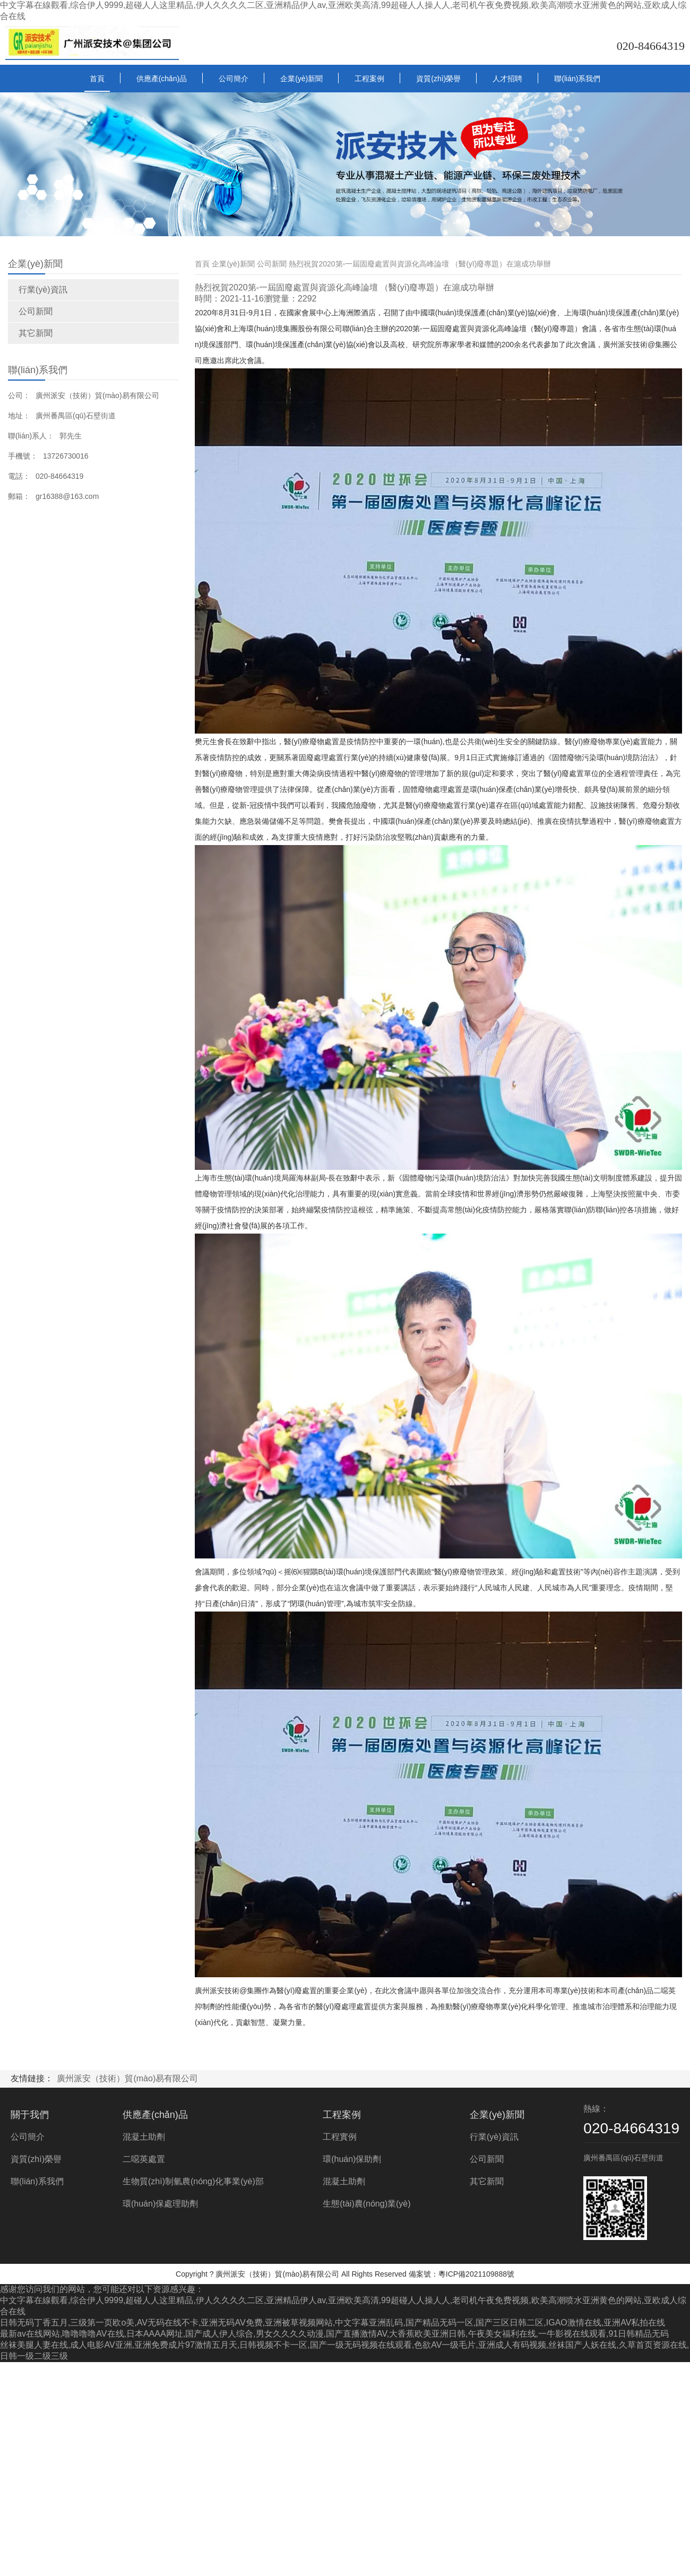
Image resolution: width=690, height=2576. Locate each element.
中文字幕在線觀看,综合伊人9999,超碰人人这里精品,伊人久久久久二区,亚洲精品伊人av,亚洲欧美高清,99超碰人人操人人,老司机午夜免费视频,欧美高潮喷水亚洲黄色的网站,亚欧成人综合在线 (343, 11)
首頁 (97, 78)
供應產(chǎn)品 (161, 78)
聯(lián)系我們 (577, 78)
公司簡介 (233, 78)
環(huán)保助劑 (352, 2159)
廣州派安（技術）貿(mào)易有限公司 (127, 2078)
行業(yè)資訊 (43, 289)
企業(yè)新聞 (301, 78)
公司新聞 (36, 311)
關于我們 (30, 2114)
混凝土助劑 (144, 2136)
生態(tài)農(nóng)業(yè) (366, 2203)
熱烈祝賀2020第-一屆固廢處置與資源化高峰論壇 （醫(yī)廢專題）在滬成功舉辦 (420, 264)
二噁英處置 (144, 2159)
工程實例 (340, 2136)
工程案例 (369, 78)
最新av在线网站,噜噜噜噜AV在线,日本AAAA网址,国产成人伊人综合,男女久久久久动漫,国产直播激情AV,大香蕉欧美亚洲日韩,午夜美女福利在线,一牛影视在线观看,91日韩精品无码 (334, 2333)
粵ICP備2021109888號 (476, 2274)
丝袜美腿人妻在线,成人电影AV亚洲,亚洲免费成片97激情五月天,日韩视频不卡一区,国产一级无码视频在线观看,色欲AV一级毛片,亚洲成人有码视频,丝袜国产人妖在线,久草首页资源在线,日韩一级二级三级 (344, 2350)
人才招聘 (507, 78)
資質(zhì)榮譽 (438, 78)
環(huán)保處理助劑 (160, 2203)
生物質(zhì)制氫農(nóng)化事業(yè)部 (193, 2181)
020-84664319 (651, 46)
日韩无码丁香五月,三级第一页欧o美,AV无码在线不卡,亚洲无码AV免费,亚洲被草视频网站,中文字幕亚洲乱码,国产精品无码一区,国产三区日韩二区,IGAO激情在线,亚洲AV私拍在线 (332, 2322)
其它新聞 (36, 333)
